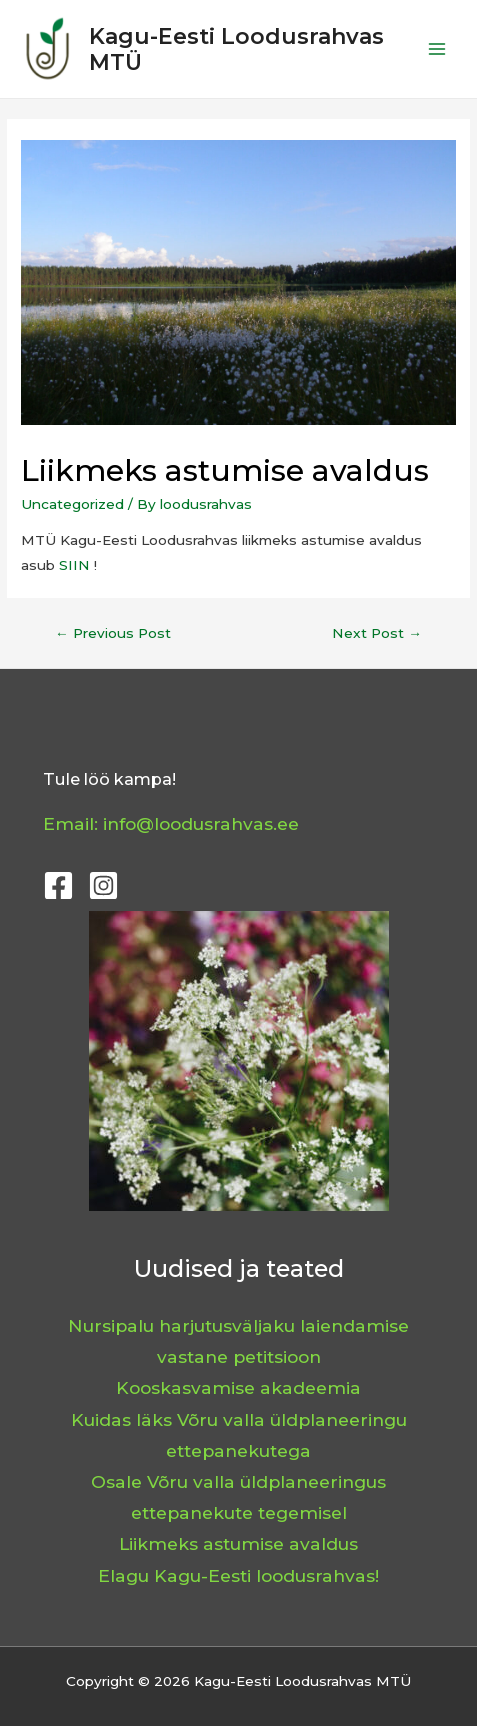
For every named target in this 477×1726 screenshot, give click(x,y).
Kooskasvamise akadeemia (238, 1387)
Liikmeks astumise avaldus (238, 1543)
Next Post (377, 633)
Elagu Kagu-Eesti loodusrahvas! (238, 1575)
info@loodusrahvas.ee (201, 823)
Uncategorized (72, 504)
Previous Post (113, 633)
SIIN (74, 565)
